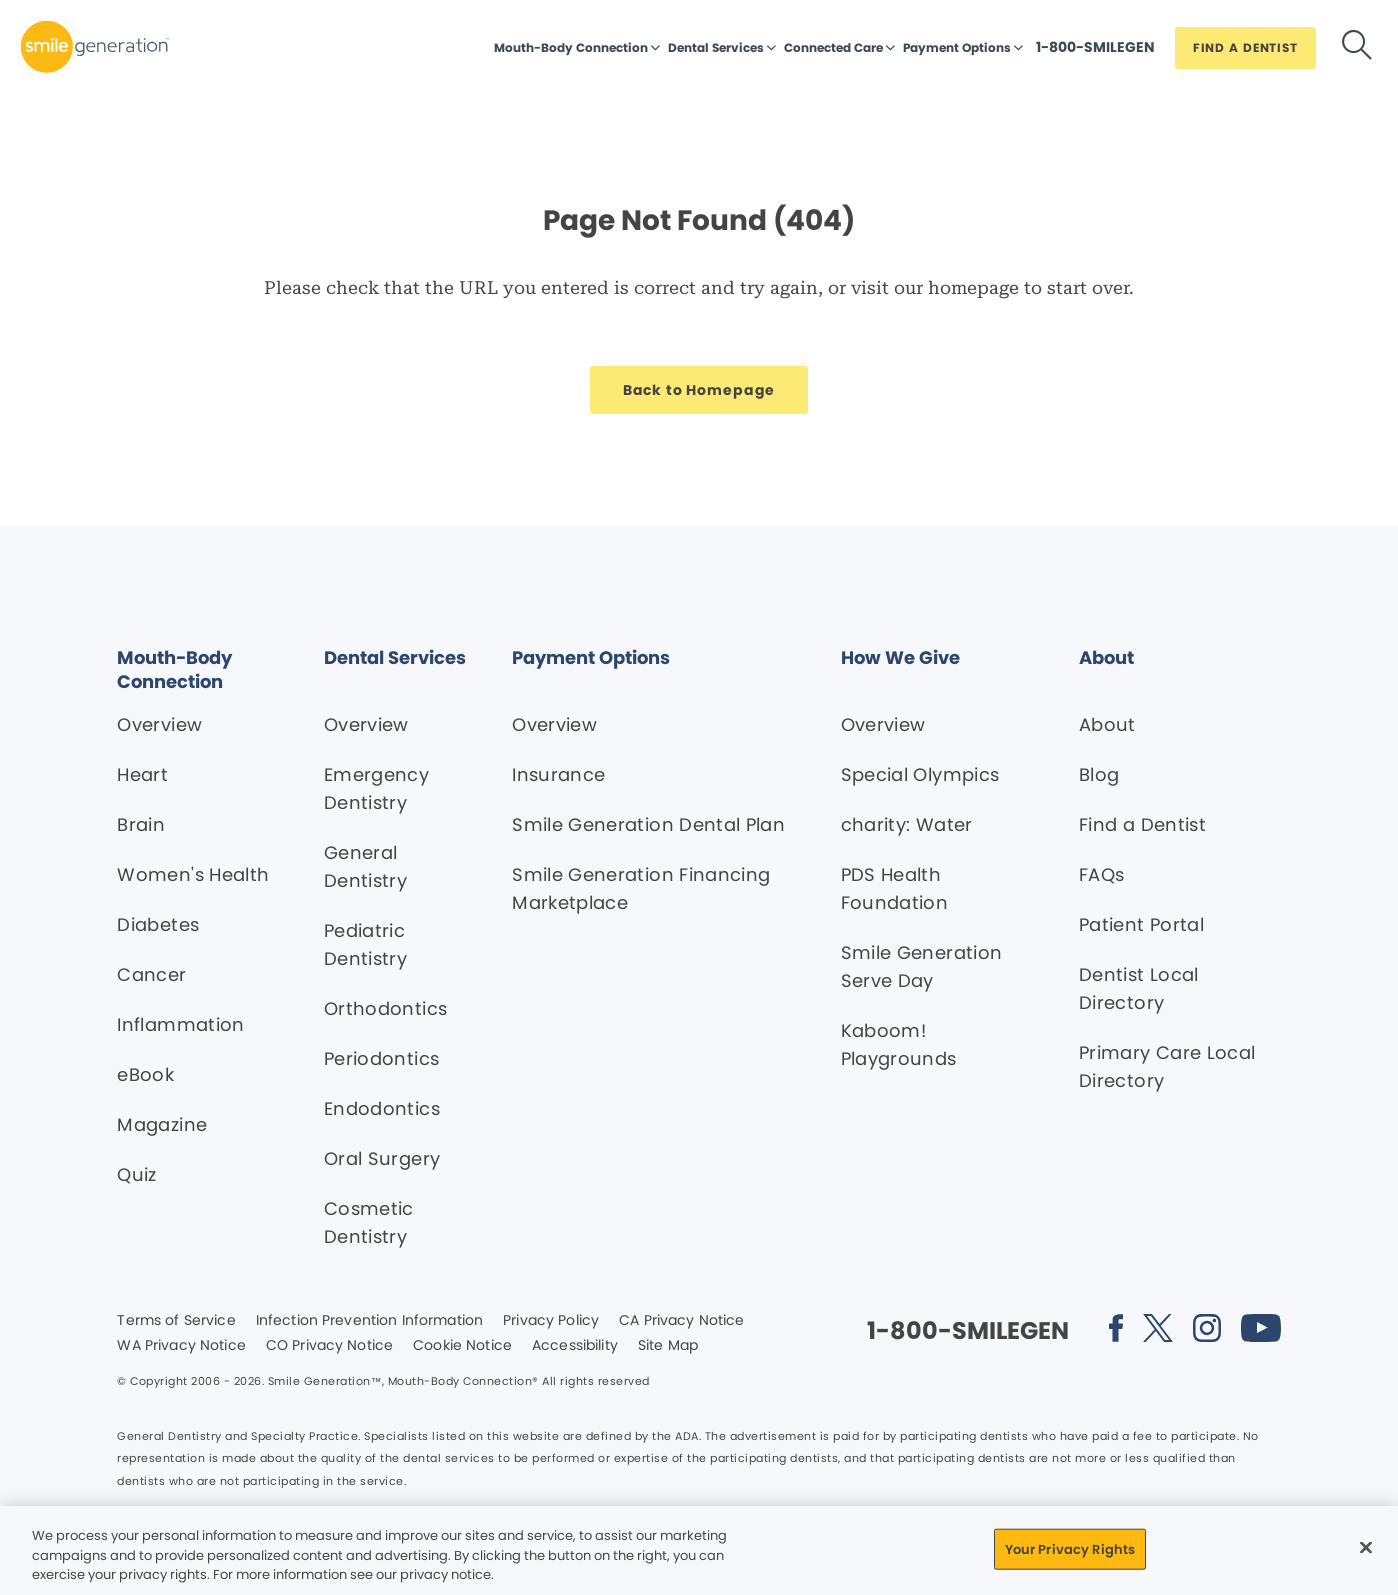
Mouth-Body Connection (571, 47)
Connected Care (833, 47)
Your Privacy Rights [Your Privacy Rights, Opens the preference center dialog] (1070, 1548)
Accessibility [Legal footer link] (575, 1346)
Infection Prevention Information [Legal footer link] (369, 1321)
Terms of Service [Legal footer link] (176, 1321)
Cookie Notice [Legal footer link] (462, 1346)
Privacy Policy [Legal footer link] (551, 1321)
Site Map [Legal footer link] (668, 1346)
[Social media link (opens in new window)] (1116, 1331)
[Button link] (1095, 52)
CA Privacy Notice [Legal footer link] (681, 1321)
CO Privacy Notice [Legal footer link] (329, 1346)
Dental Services (716, 47)
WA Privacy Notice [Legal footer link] (181, 1346)
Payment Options (957, 47)
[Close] (1366, 1547)
